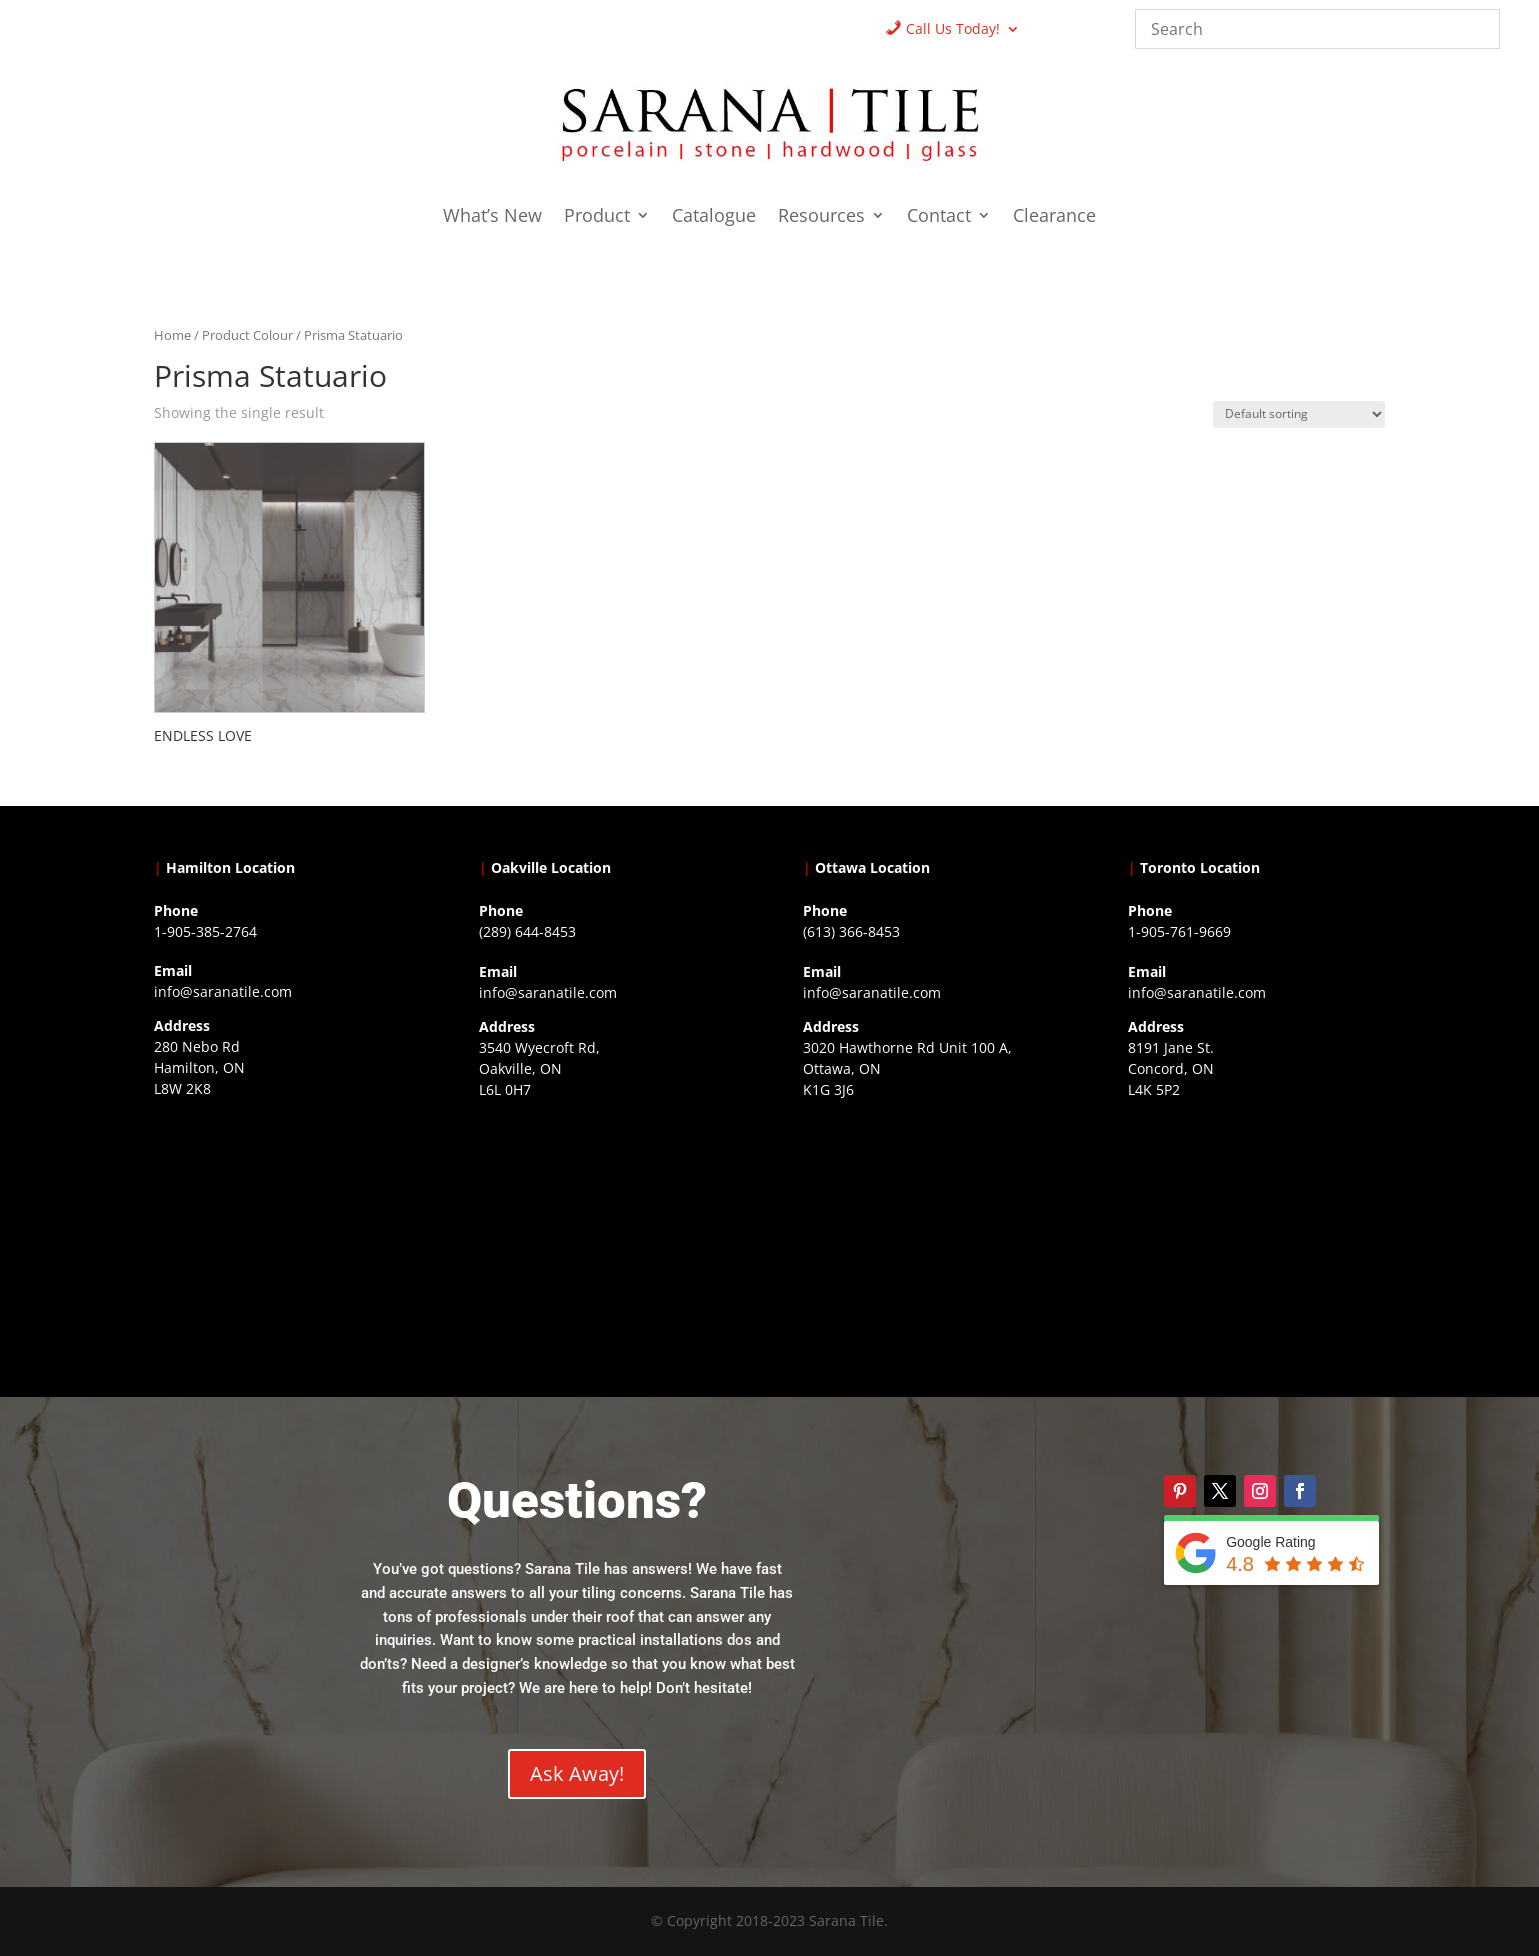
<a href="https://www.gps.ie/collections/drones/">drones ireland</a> (607, 1234)
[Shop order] (1299, 414)
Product (597, 217)
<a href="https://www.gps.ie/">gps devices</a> (931, 1234)
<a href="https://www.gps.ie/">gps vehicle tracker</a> (1256, 1234)
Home (172, 335)
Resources (821, 217)
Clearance (1054, 217)
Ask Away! (577, 1773)
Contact (939, 217)
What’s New (492, 217)
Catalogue (714, 217)
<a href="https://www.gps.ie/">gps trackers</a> (282, 1233)
